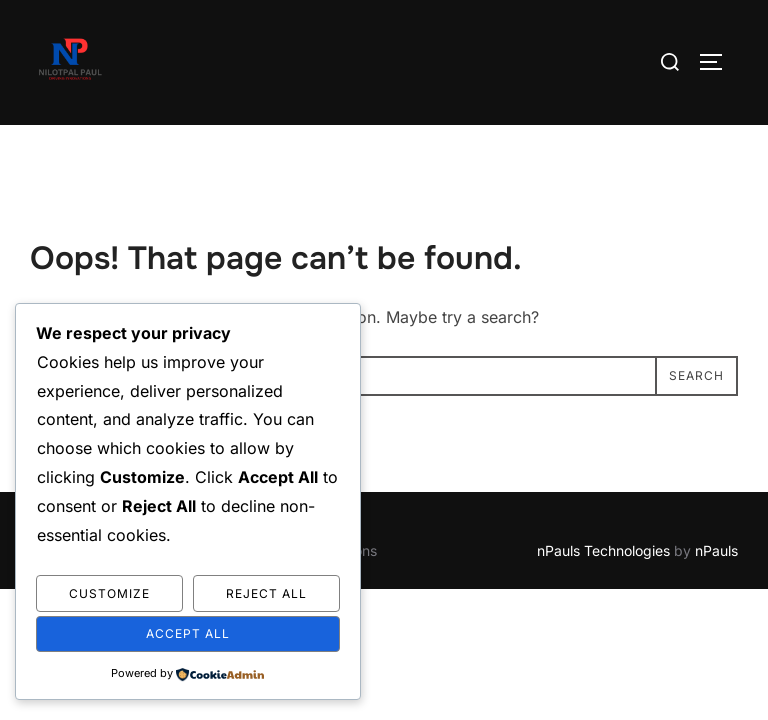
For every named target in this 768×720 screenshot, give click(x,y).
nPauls (716, 550)
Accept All (188, 633)
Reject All (266, 593)
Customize (109, 593)
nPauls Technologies (603, 550)
